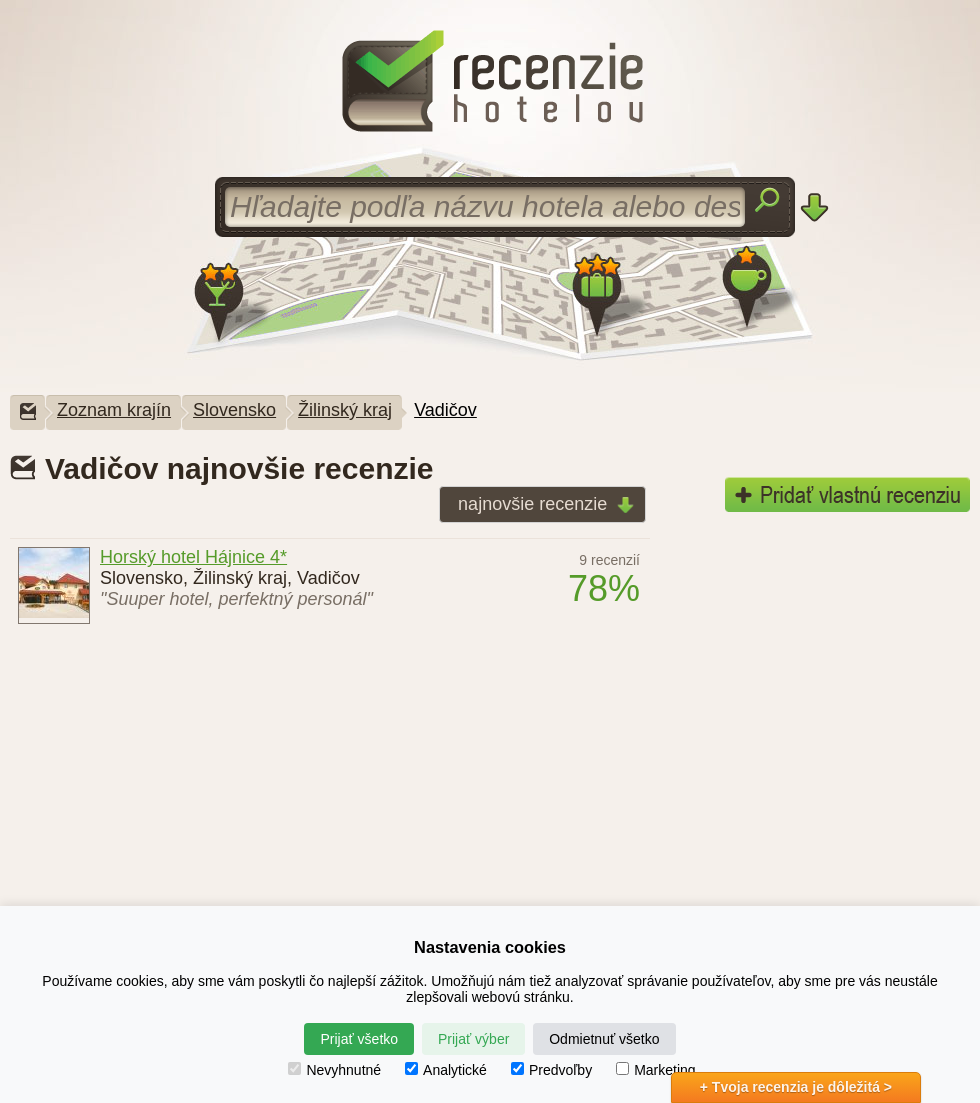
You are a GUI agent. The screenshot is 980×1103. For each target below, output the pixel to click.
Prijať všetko (359, 1039)
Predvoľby (551, 1070)
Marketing (655, 1070)
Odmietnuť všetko (604, 1039)
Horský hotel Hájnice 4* (193, 557)
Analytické (446, 1070)
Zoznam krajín (114, 410)
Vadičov (445, 410)
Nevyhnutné (334, 1070)
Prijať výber (473, 1039)
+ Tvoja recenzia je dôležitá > (796, 1087)
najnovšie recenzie (540, 505)
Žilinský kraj (345, 410)
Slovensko (234, 410)
